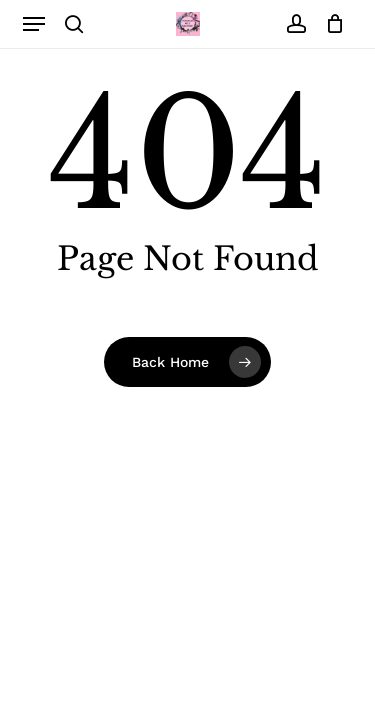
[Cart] (330, 24)
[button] (34, 24)
